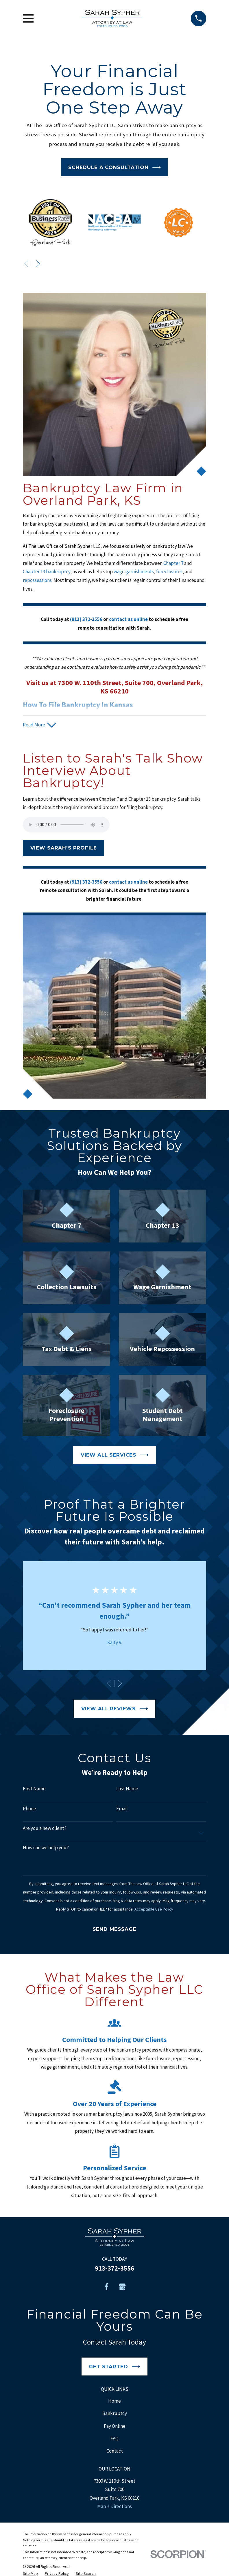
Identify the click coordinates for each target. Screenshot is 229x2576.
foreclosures (169, 571)
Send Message (114, 1929)
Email (122, 1808)
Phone (29, 1808)
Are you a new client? (45, 1828)
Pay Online (114, 2426)
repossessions (37, 580)
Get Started (114, 2366)
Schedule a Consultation (114, 167)
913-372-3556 (114, 2268)
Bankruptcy (114, 2413)
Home (114, 2401)
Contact (114, 2451)
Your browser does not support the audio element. (66, 824)
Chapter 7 (173, 563)
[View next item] (38, 263)
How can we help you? (46, 1847)
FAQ (114, 2438)
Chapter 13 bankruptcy (46, 571)
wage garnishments (134, 571)
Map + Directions (114, 2506)
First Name (34, 1788)
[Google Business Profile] (122, 2286)
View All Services (115, 1455)
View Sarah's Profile (63, 848)
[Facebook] (106, 2286)
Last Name (127, 1788)
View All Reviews (114, 1709)
